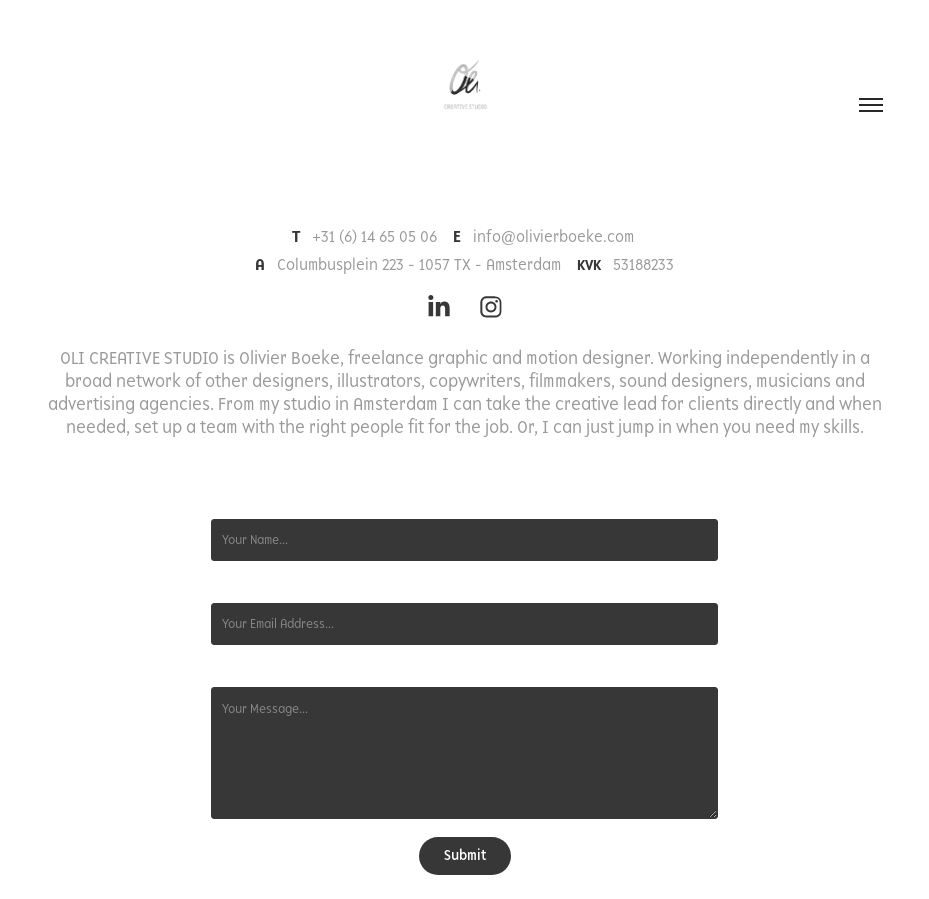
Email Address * (253, 587)
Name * (230, 503)
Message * (240, 671)
